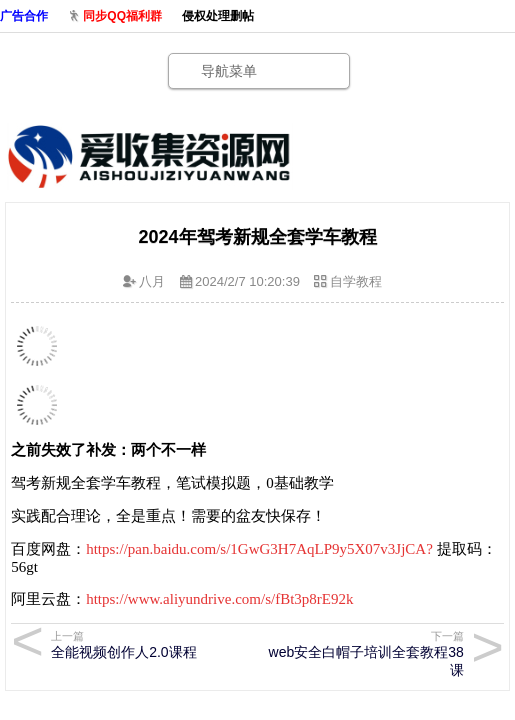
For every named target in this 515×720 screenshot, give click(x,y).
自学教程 (356, 281)
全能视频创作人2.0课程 (149, 644)
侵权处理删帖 (218, 16)
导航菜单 (229, 71)
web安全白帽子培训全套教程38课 (365, 653)
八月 (152, 281)
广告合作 (24, 16)
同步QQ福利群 (122, 16)
